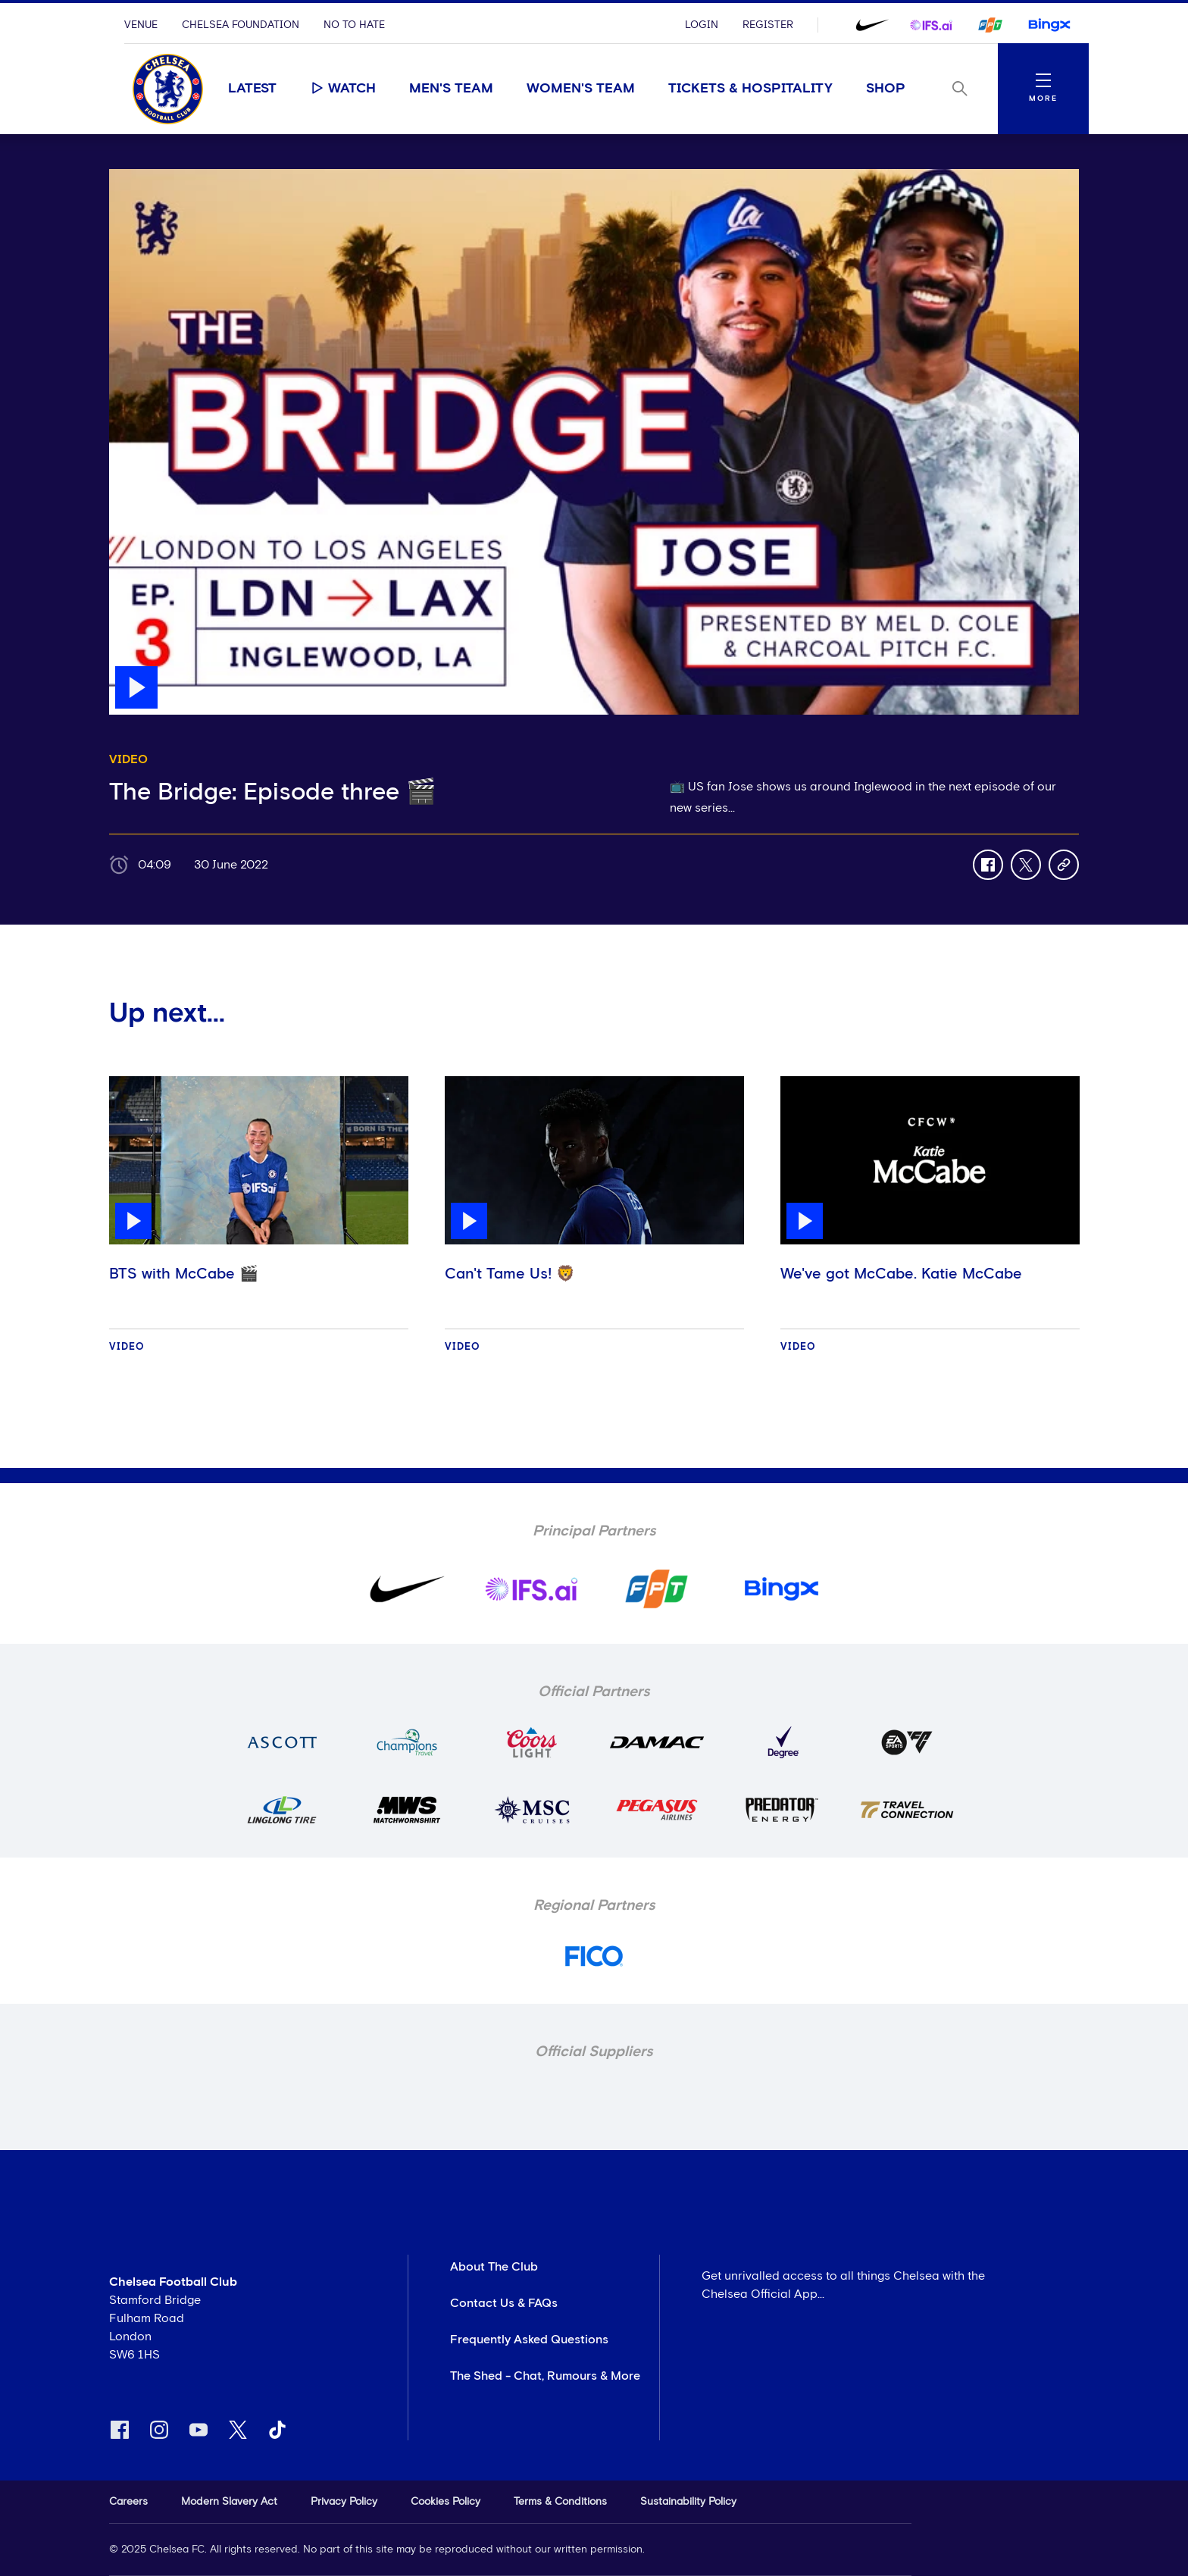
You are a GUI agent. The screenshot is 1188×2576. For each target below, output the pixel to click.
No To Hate (354, 25)
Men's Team (451, 88)
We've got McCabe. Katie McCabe (901, 1274)
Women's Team (581, 88)
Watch (343, 87)
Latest (252, 88)
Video (127, 1347)
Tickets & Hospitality (750, 88)
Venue (141, 25)
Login (701, 25)
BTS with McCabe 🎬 (183, 1274)
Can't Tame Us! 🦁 (510, 1274)
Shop (885, 88)
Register (767, 25)
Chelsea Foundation (240, 25)
